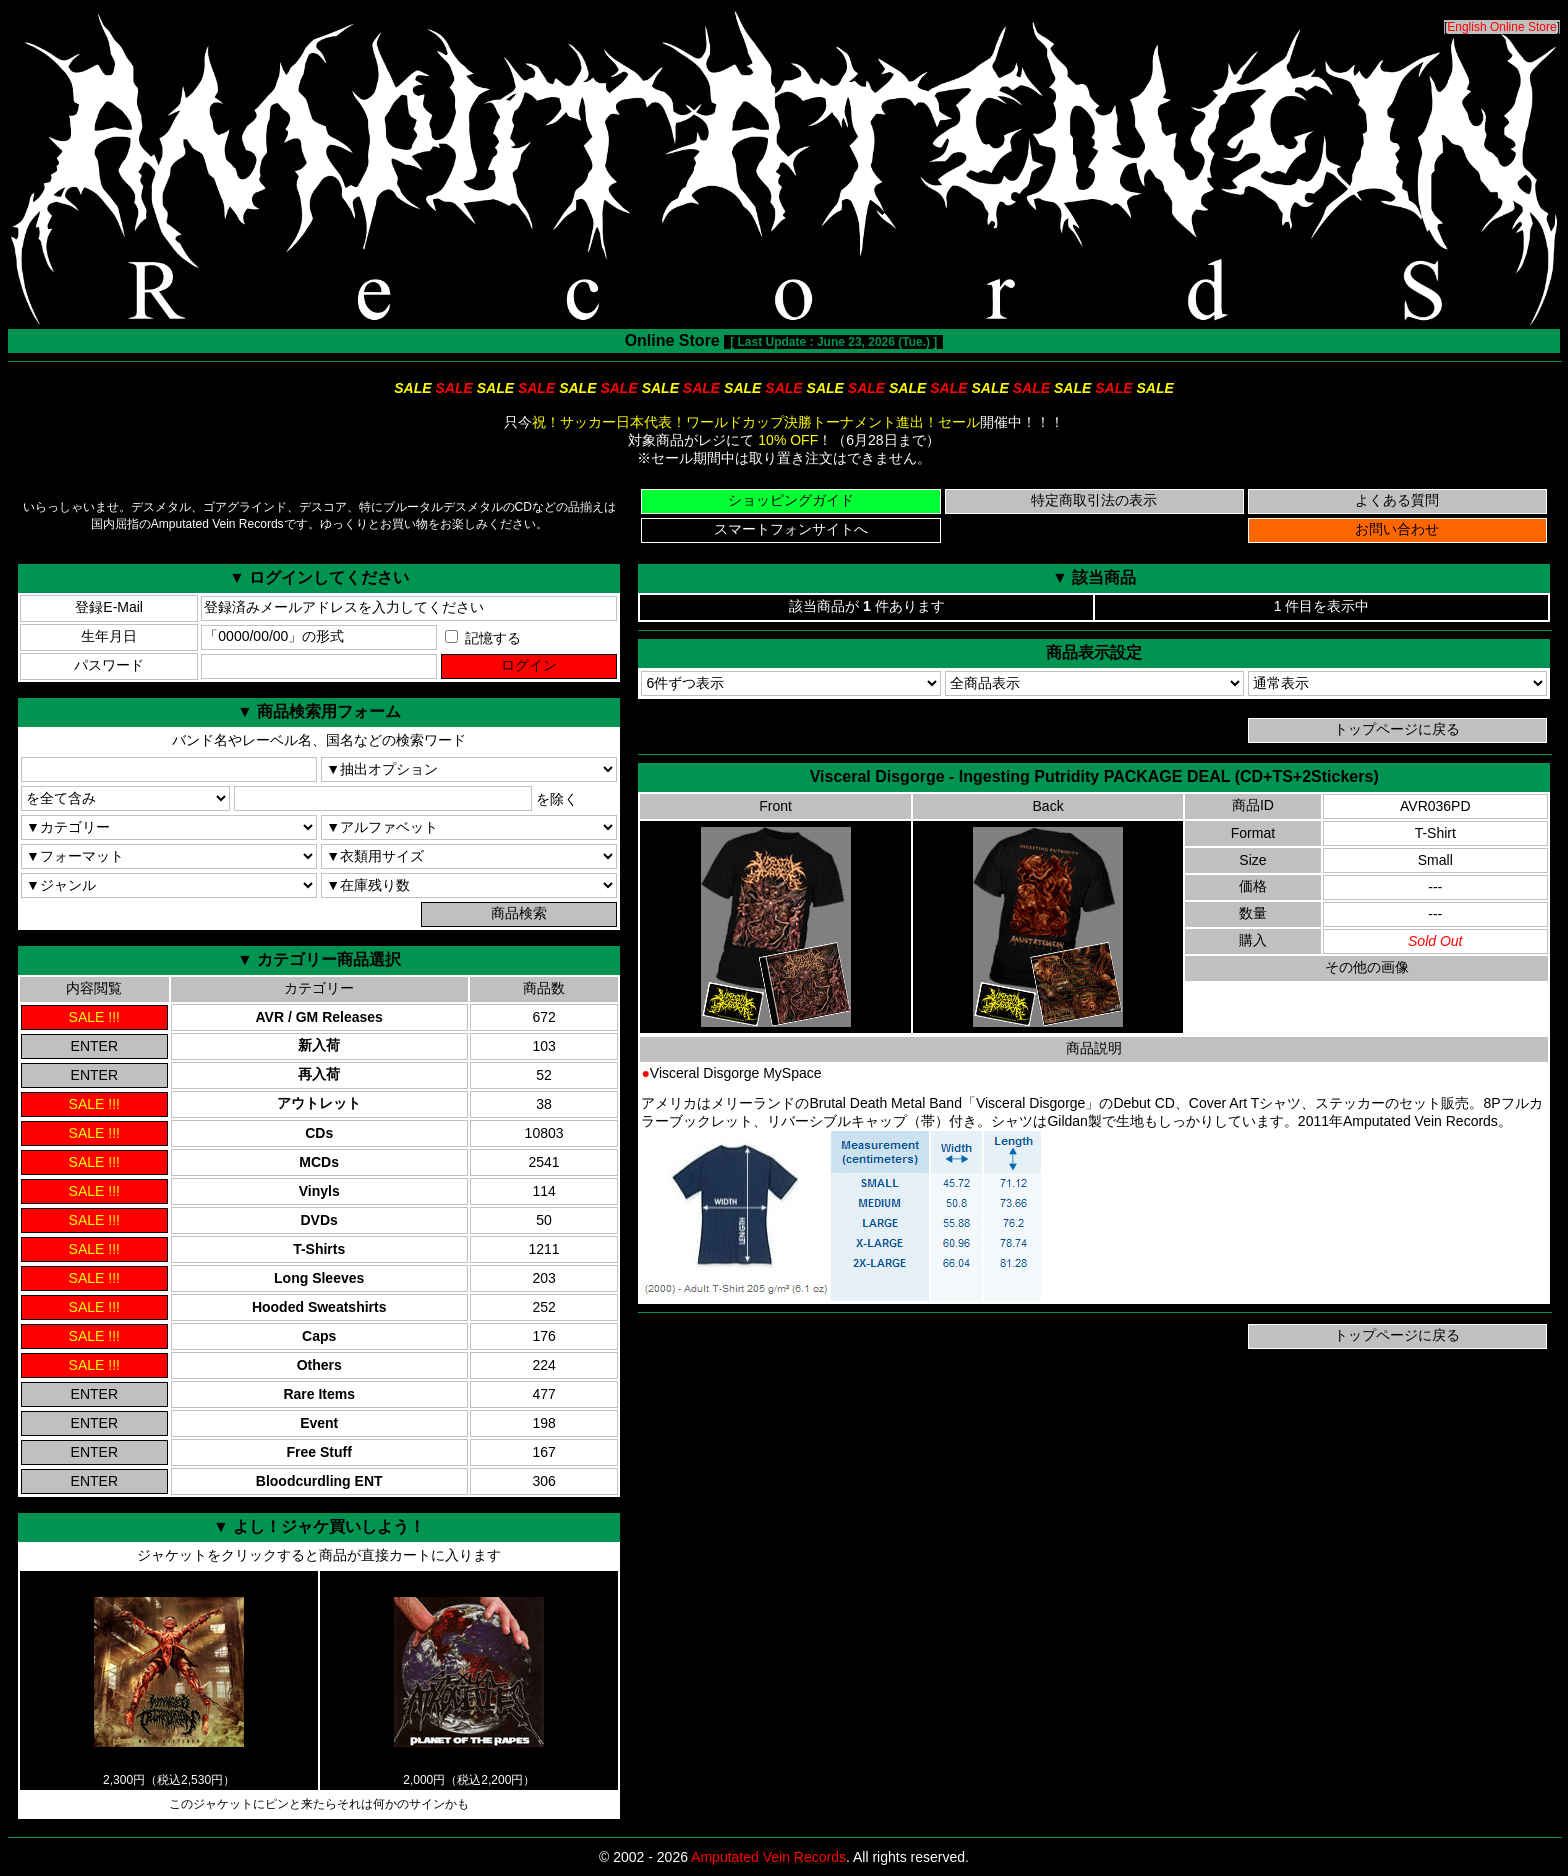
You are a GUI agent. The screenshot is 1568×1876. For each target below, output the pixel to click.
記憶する (483, 638)
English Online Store (1501, 27)
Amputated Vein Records (768, 1857)
